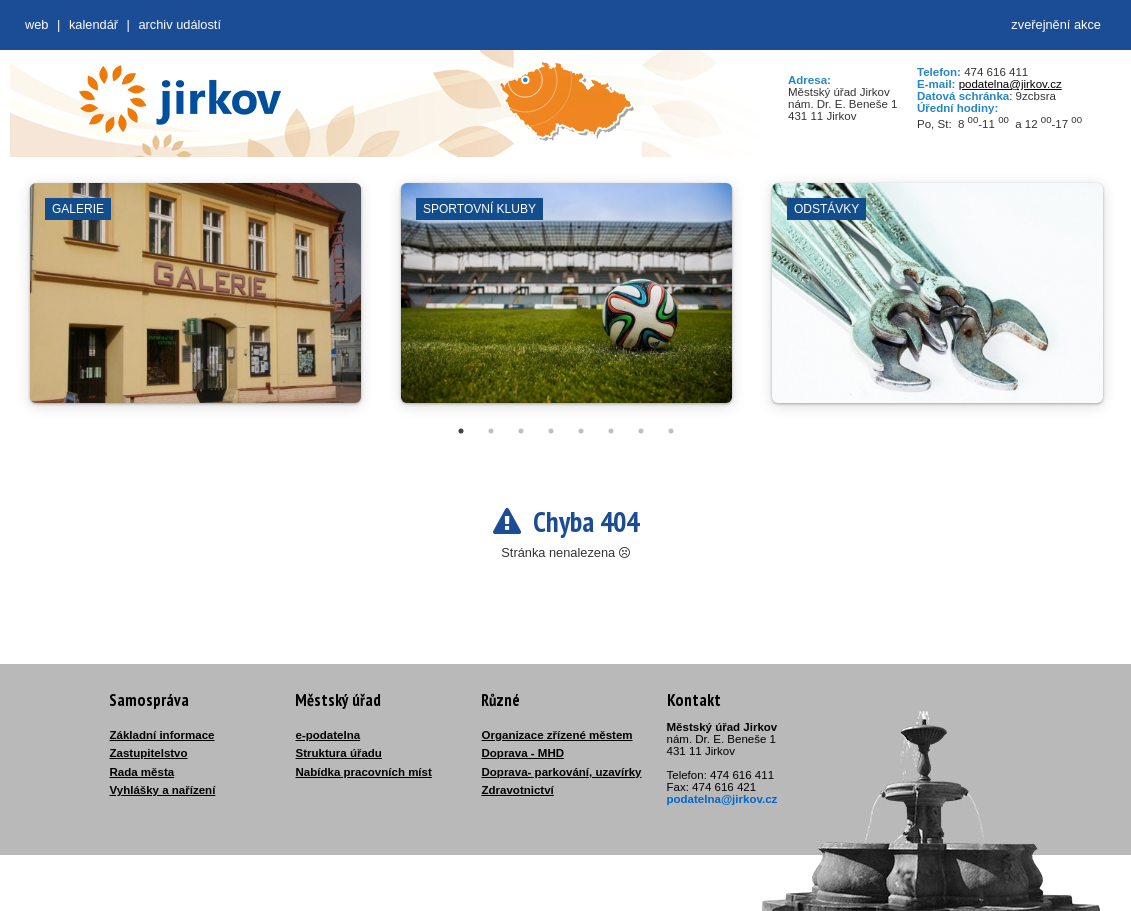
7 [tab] (641, 431)
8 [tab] (671, 431)
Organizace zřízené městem (557, 735)
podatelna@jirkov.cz (1010, 84)
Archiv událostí (179, 24)
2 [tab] (491, 431)
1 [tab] (461, 431)
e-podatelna (328, 735)
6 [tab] (611, 431)
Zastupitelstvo (149, 753)
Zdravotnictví (518, 790)
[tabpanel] (195, 303)
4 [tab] (551, 431)
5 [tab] (581, 431)
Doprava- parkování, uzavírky (562, 772)
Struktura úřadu (339, 753)
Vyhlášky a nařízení (163, 790)
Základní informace (162, 735)
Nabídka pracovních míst (364, 772)
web (36, 24)
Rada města (142, 772)
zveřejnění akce (1056, 24)
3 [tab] (521, 431)
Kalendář (93, 24)
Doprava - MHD (523, 753)
